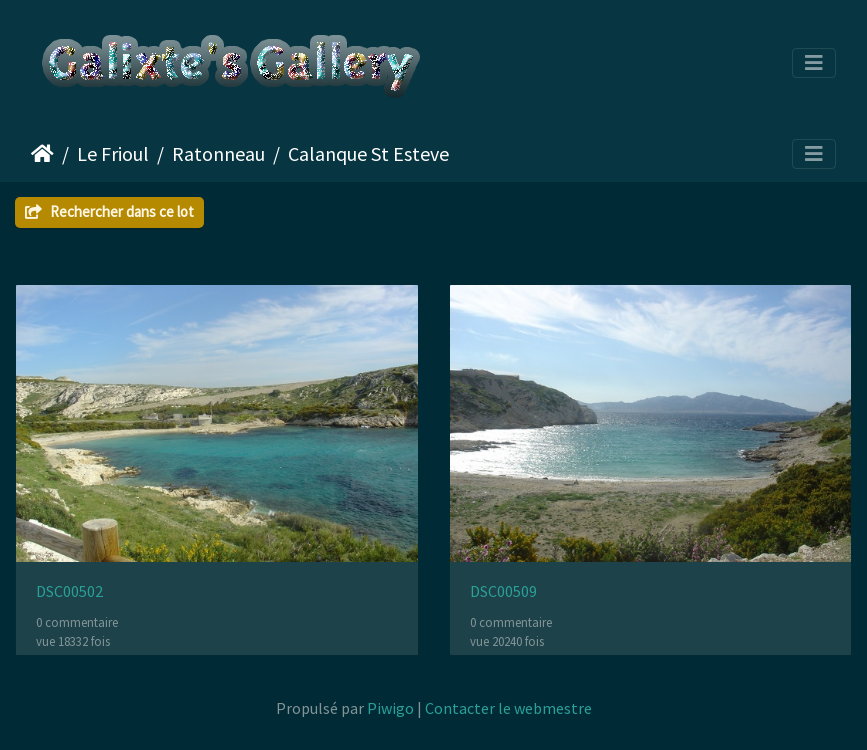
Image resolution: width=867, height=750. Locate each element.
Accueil (42, 154)
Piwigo (390, 708)
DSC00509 (503, 591)
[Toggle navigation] (814, 63)
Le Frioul (113, 153)
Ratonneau (218, 153)
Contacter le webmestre (508, 708)
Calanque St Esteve (368, 153)
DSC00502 (69, 591)
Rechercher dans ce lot (109, 211)
